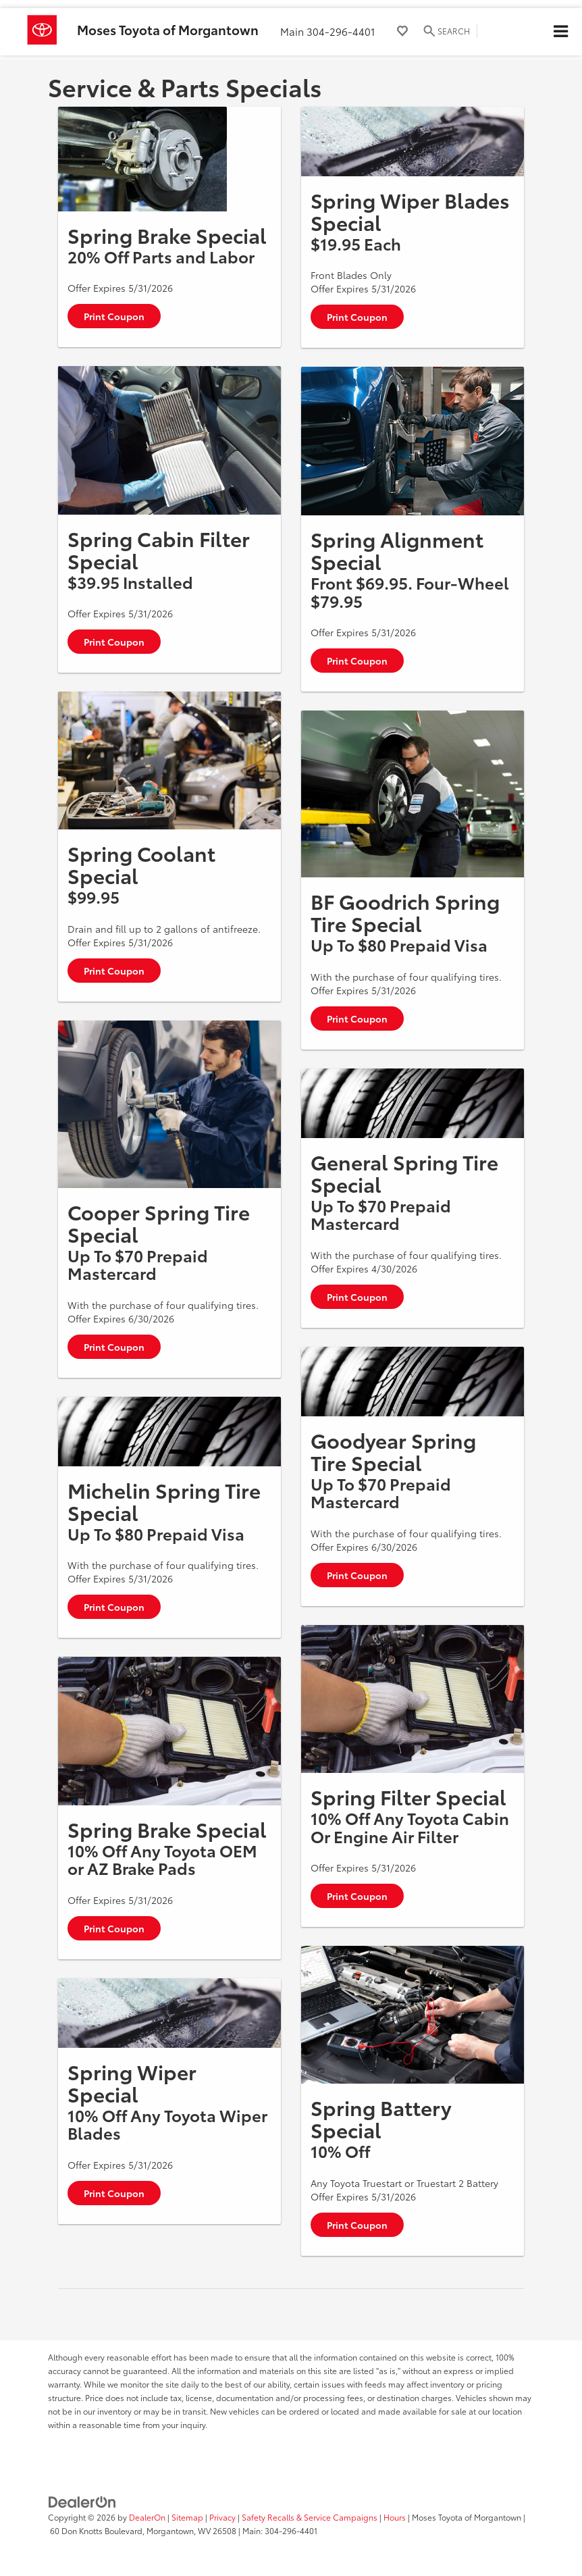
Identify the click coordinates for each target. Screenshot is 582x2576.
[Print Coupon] (142, 159)
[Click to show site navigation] (560, 31)
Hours (394, 2517)
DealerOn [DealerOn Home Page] (147, 2517)
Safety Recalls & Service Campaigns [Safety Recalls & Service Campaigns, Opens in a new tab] (309, 2517)
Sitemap (187, 2517)
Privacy (222, 2517)
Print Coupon (114, 316)
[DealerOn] (82, 2501)
